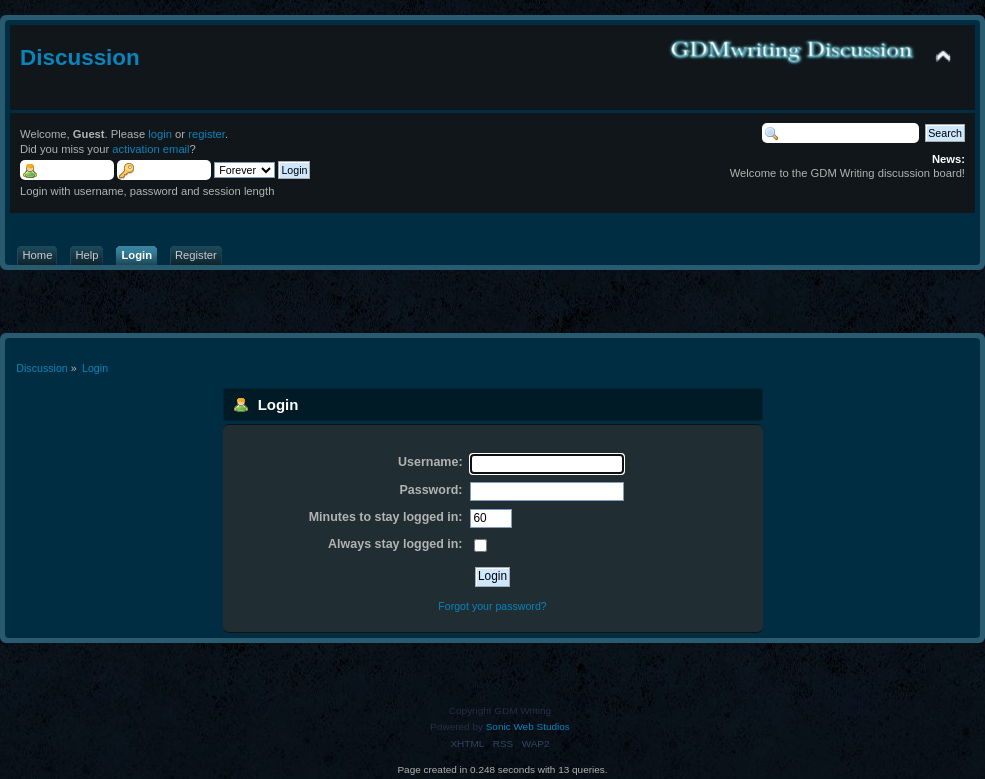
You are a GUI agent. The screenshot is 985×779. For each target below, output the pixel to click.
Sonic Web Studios (528, 726)
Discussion (80, 57)
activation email (150, 149)
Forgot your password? (492, 606)
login (160, 134)
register (206, 134)
